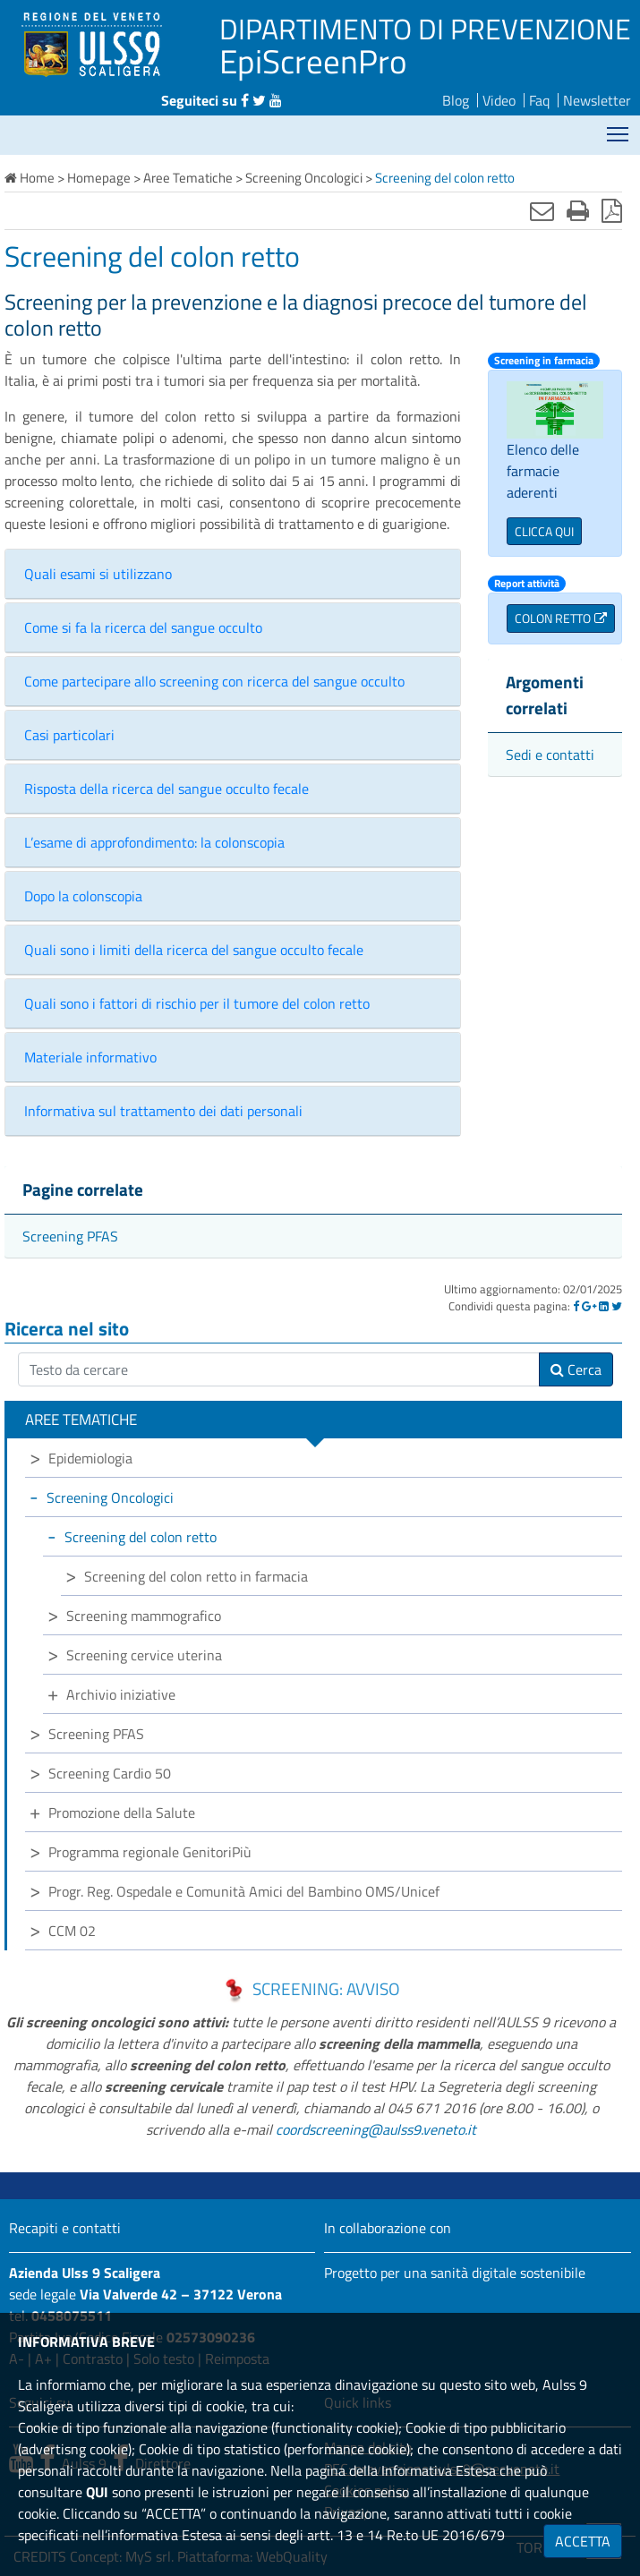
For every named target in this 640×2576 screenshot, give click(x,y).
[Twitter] (616, 1306)
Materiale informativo (90, 1057)
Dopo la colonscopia (83, 896)
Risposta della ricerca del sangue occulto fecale (166, 788)
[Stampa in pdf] (612, 210)
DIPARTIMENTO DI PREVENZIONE (425, 28)
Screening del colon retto (140, 1537)
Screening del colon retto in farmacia (196, 1576)
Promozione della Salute (121, 1812)
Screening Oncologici (110, 1497)
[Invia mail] (542, 210)
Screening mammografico (143, 1615)
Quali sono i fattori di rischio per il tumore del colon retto (197, 1003)
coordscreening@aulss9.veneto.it (376, 2129)
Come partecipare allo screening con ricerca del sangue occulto (214, 681)
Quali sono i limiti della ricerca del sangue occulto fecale (193, 949)
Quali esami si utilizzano (98, 573)
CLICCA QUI (544, 531)
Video (499, 100)
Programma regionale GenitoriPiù (150, 1852)
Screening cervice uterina (144, 1655)
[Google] (589, 1306)
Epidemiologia (90, 1458)
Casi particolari (69, 735)
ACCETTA (582, 2541)
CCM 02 (72, 1930)
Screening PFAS (70, 1236)
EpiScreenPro (313, 61)
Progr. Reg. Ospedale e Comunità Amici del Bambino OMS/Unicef (243, 1891)
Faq (539, 100)
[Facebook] (576, 1306)
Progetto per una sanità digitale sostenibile (454, 2272)
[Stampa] (578, 210)
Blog (455, 100)
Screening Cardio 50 (109, 1773)
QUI (97, 2492)
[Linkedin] (604, 1306)
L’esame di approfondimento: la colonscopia (154, 842)
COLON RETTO (553, 618)
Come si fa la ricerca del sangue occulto (143, 627)
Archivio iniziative (120, 1694)
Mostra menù (619, 127)
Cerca (576, 1369)
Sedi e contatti (550, 754)
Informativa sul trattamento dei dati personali (163, 1111)
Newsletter (597, 100)
